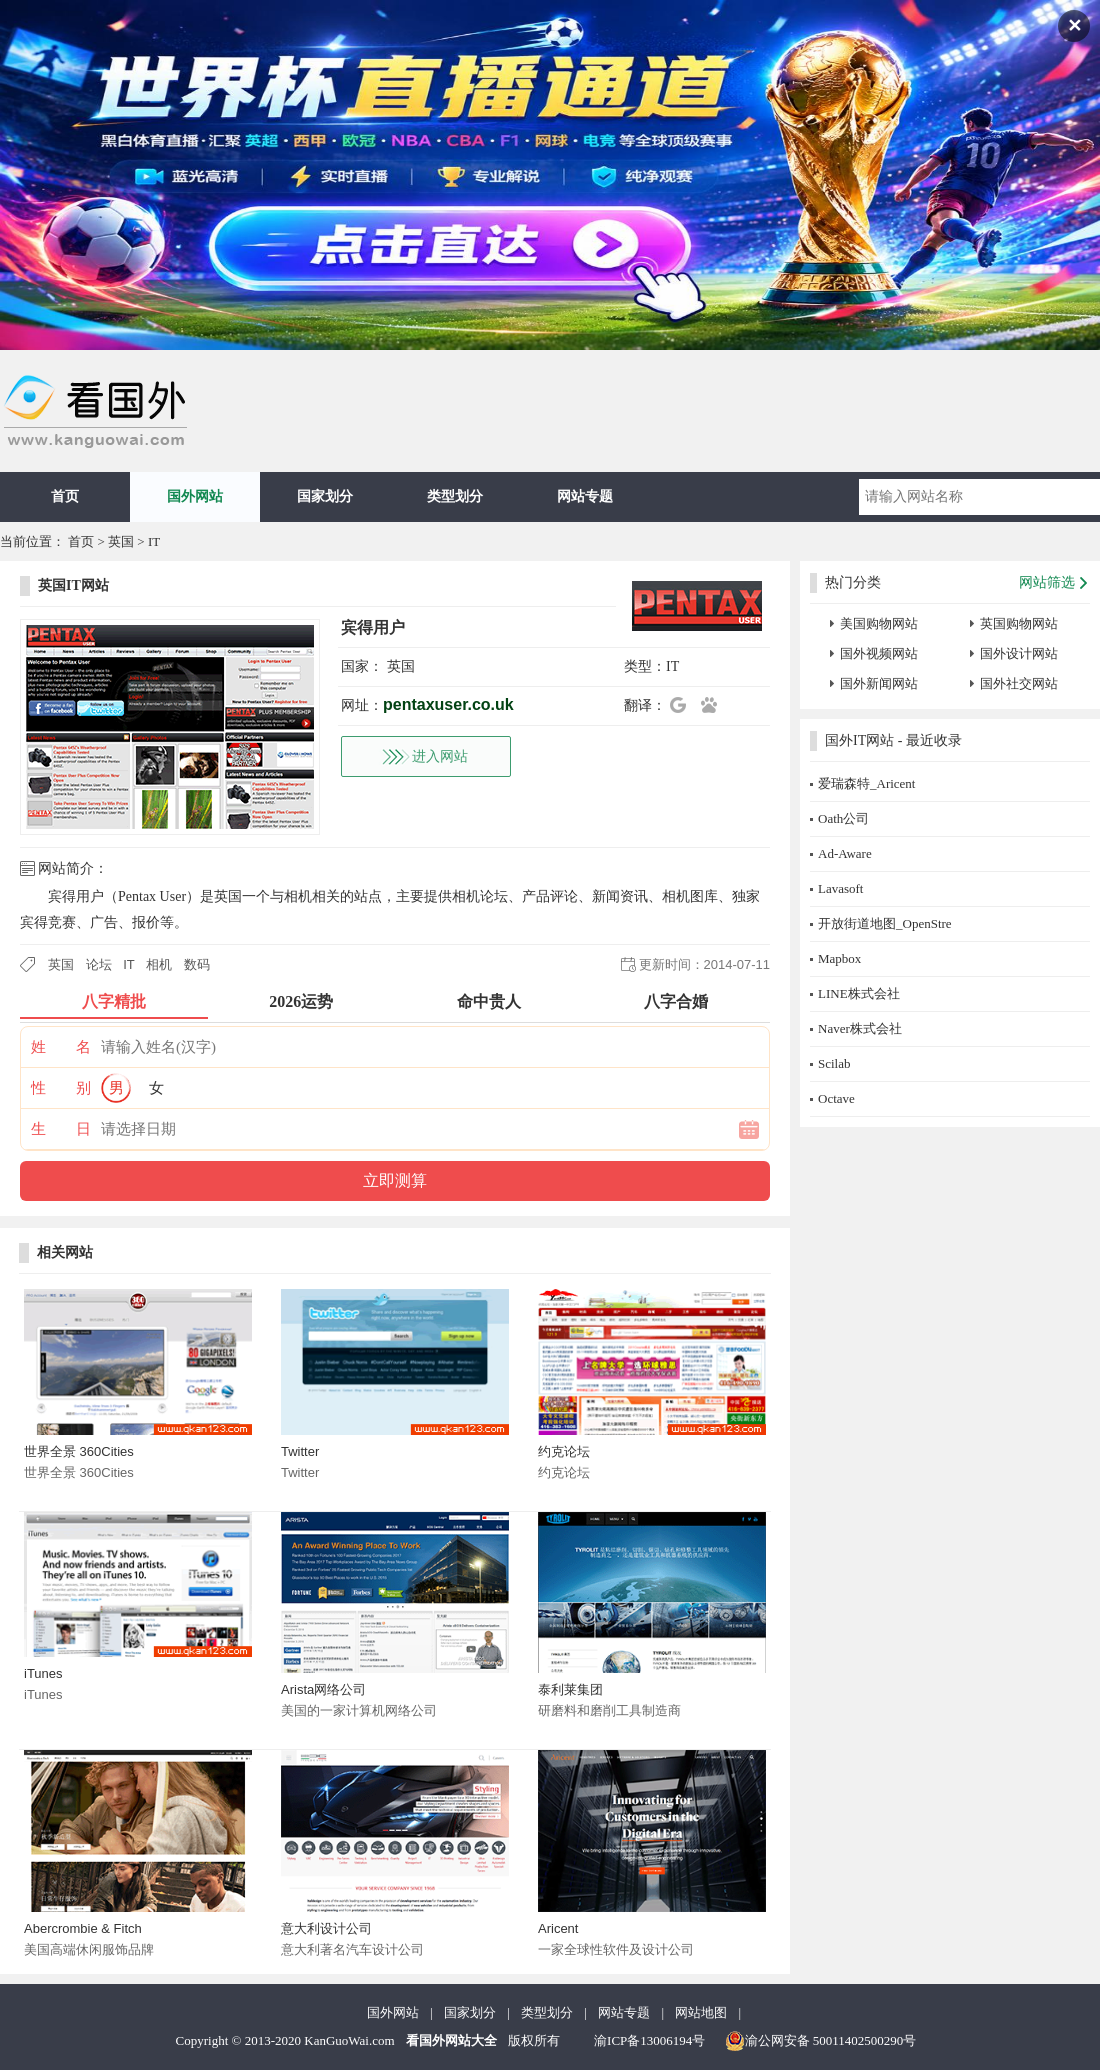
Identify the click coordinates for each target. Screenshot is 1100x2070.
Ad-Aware (845, 853)
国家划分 (325, 496)
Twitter (300, 1451)
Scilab (834, 1063)
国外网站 (195, 496)
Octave (836, 1098)
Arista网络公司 (323, 1689)
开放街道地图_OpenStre (885, 923)
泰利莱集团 (570, 1689)
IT (154, 541)
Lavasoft (840, 888)
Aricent (558, 1928)
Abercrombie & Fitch (83, 1928)
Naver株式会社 (860, 1028)
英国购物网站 (1019, 623)
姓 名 (61, 1047)
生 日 (61, 1129)
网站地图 (701, 2012)
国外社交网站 (1019, 683)
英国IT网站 (73, 585)
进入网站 (440, 756)
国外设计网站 (1019, 653)
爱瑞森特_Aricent (866, 783)
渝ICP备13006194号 (649, 2040)
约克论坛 (564, 1451)
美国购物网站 (879, 623)
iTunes (43, 1673)
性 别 (61, 1088)
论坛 (99, 964)
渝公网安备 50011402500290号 (821, 2041)
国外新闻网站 (879, 683)
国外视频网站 (879, 653)
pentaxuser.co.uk (448, 704)
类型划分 (455, 496)
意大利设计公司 (326, 1928)
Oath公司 (843, 818)
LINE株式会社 (859, 993)
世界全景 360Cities (79, 1451)
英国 (121, 541)
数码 (197, 964)
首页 (65, 496)
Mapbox (839, 958)
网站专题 (585, 496)
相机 (159, 964)
